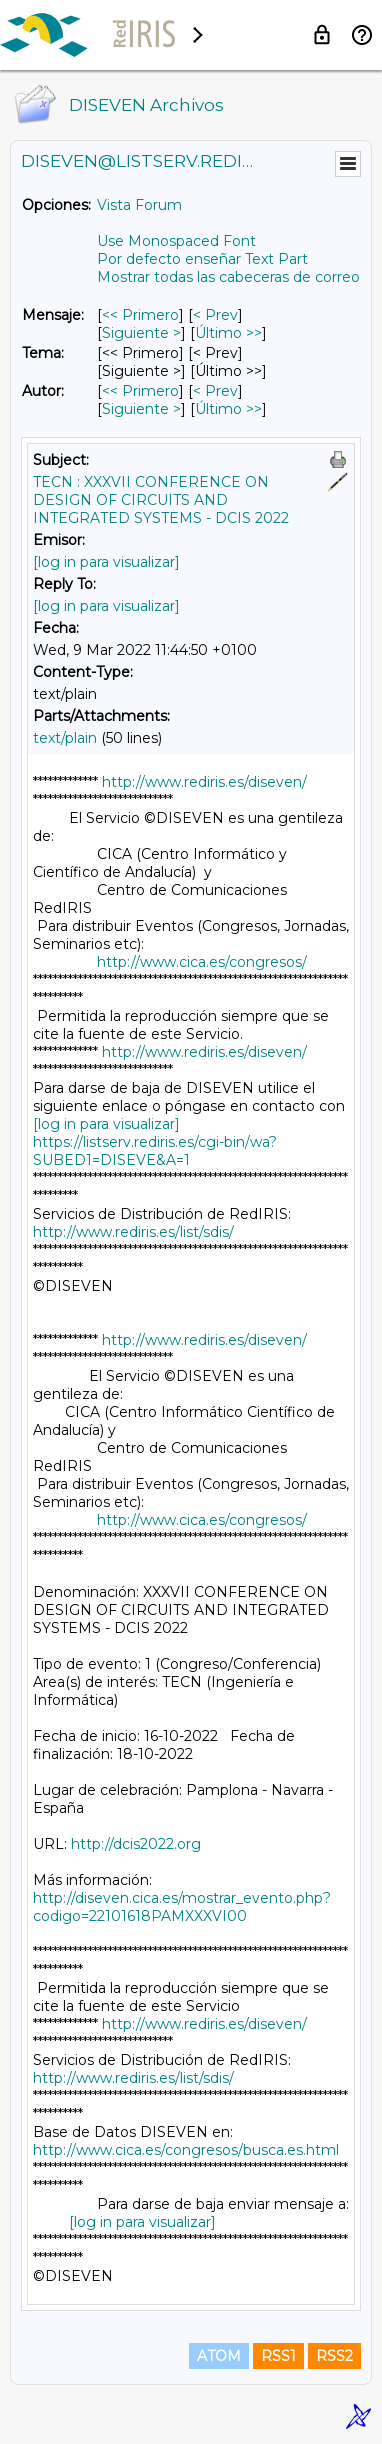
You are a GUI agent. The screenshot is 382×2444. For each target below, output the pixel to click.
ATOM (219, 2356)
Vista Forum (139, 205)
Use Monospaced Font (176, 241)
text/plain (65, 738)
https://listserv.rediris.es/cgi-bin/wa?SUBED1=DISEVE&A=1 (155, 1151)
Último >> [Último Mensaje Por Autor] (228, 409)
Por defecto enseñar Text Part (202, 259)
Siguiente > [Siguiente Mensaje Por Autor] (141, 409)
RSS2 (334, 2356)
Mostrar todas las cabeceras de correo (228, 277)
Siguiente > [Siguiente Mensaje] (141, 333)
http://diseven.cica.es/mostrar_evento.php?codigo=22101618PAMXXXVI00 (182, 1907)
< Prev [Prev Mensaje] (215, 315)
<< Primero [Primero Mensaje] (140, 315)
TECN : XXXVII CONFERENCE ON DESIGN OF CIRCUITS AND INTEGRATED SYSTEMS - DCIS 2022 (161, 500)
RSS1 (278, 2356)
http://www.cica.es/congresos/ (202, 962)
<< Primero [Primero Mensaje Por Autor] (140, 391)
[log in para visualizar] (106, 562)
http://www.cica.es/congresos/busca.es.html (186, 2150)
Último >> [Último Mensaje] (228, 333)
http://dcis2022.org (136, 1844)
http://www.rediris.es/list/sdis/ (133, 1232)
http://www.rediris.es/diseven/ (204, 782)
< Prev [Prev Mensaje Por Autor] (215, 391)
